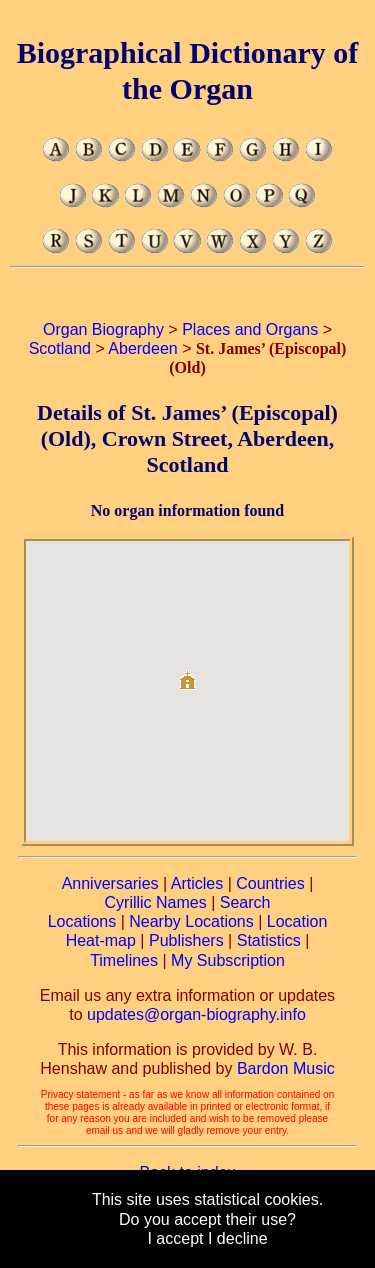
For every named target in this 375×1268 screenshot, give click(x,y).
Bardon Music (286, 1068)
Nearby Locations (191, 921)
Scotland (60, 348)
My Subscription (228, 960)
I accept (175, 1238)
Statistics (269, 940)
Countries (270, 883)
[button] (187, 672)
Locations (82, 921)
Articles (197, 883)
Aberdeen (142, 348)
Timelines (124, 960)
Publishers (186, 940)
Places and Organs (250, 329)
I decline (238, 1238)
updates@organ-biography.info (196, 1014)
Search (245, 902)
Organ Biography (103, 329)
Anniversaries (110, 883)
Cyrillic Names (156, 902)
